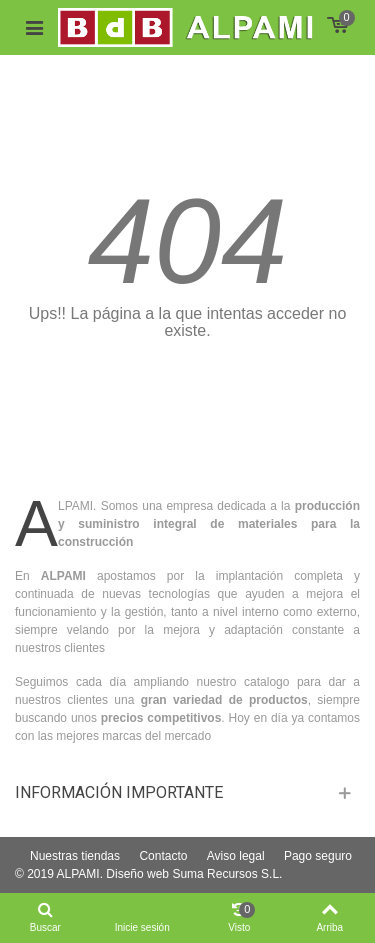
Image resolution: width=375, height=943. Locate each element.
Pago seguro (318, 856)
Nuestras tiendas (75, 856)
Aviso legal (236, 856)
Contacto (163, 856)
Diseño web (137, 874)
